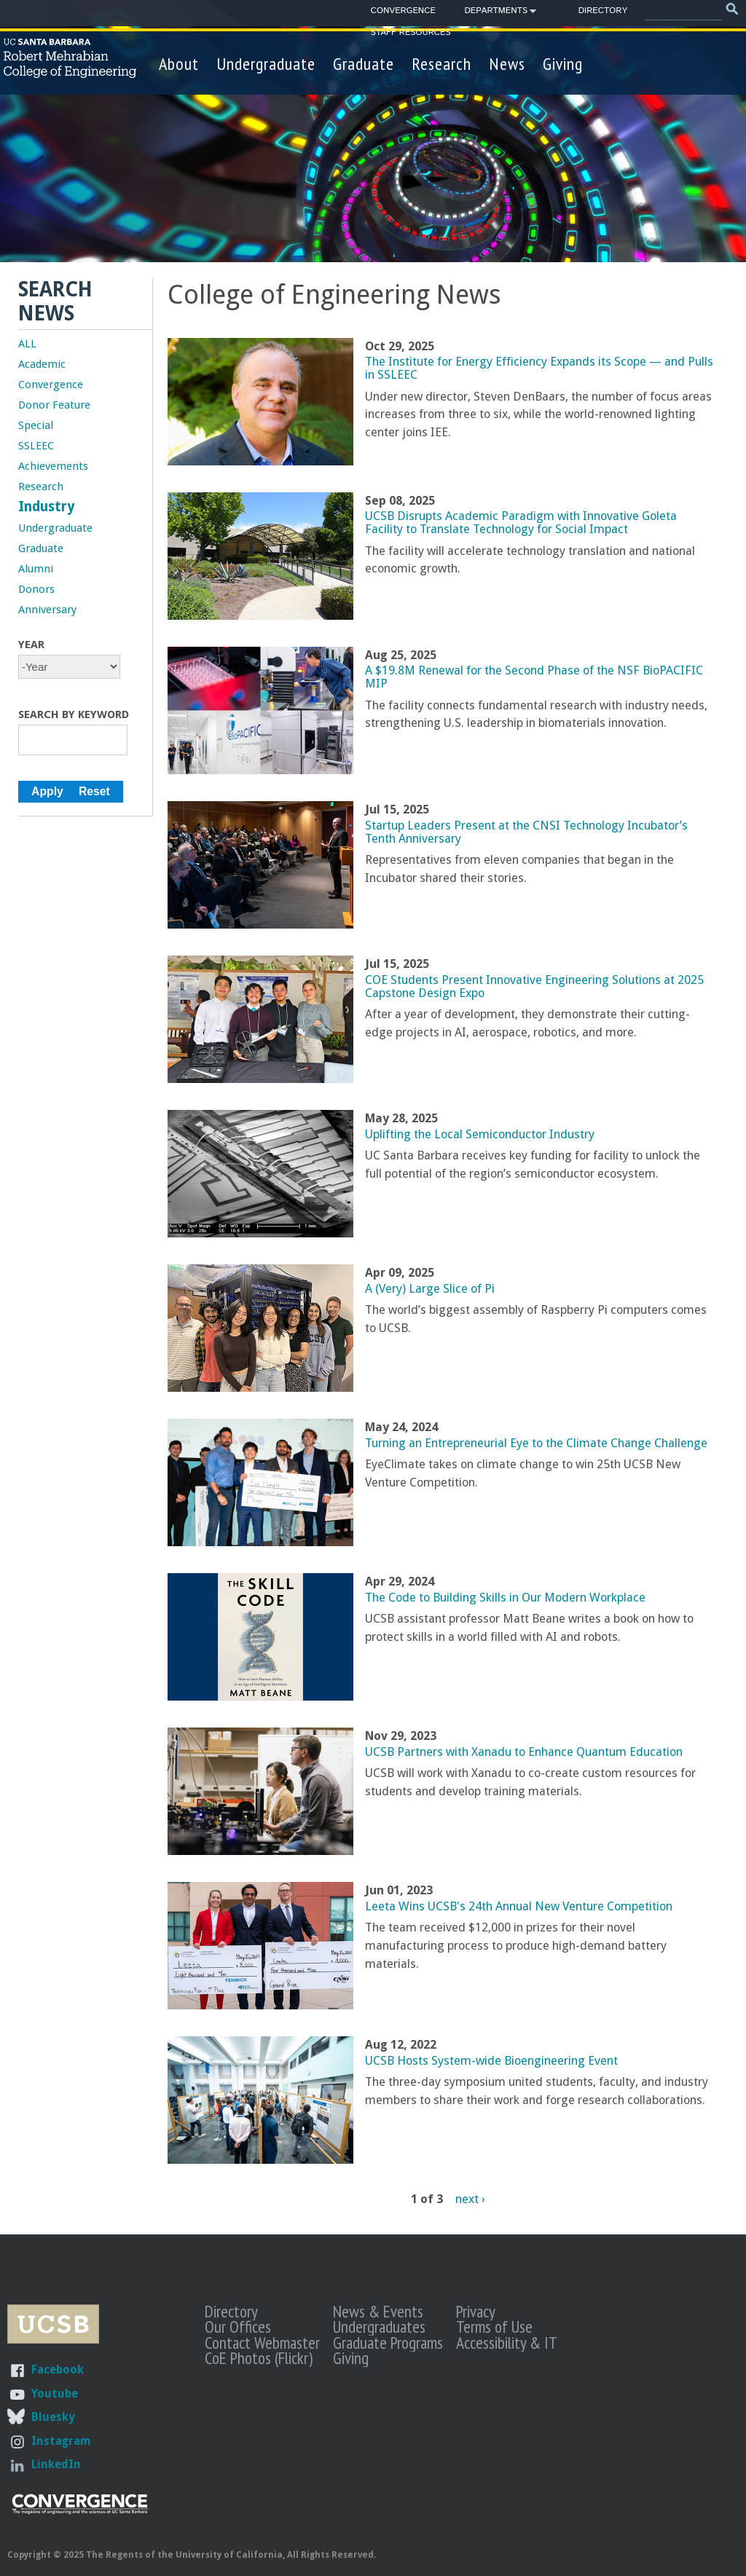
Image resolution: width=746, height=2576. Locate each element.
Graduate (363, 63)
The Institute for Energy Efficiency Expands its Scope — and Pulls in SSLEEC (539, 368)
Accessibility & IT (506, 2342)
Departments (496, 13)
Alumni (35, 568)
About (179, 63)
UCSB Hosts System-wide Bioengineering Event (491, 2061)
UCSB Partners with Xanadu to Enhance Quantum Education (524, 1752)
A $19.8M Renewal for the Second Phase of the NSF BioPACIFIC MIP (534, 676)
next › (470, 2199)
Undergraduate (265, 63)
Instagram (61, 2441)
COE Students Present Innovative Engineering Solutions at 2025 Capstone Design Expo (534, 986)
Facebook (57, 2369)
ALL (27, 343)
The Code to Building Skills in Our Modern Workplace (505, 1597)
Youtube (54, 2393)
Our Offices (238, 2326)
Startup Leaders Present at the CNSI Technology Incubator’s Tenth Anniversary (526, 832)
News (507, 63)
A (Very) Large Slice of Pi (430, 1289)
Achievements (53, 466)
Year (31, 644)
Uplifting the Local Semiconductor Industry (479, 1134)
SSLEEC (36, 445)
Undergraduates (379, 2326)
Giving (563, 63)
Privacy (475, 2311)
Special (35, 425)
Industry (46, 507)
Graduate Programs (388, 2342)
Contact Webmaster (262, 2342)
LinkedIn (56, 2464)
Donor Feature (54, 404)
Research (441, 63)
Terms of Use (494, 2326)
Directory (602, 10)
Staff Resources (411, 32)
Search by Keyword (73, 714)
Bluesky (52, 2417)
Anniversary (47, 609)
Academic (42, 364)
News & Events (378, 2311)
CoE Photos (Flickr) (259, 2357)
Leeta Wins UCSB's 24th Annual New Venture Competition (518, 1906)
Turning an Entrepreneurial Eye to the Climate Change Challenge (536, 1443)
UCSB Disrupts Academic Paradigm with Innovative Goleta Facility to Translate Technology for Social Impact (521, 522)
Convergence (403, 10)
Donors (36, 589)
